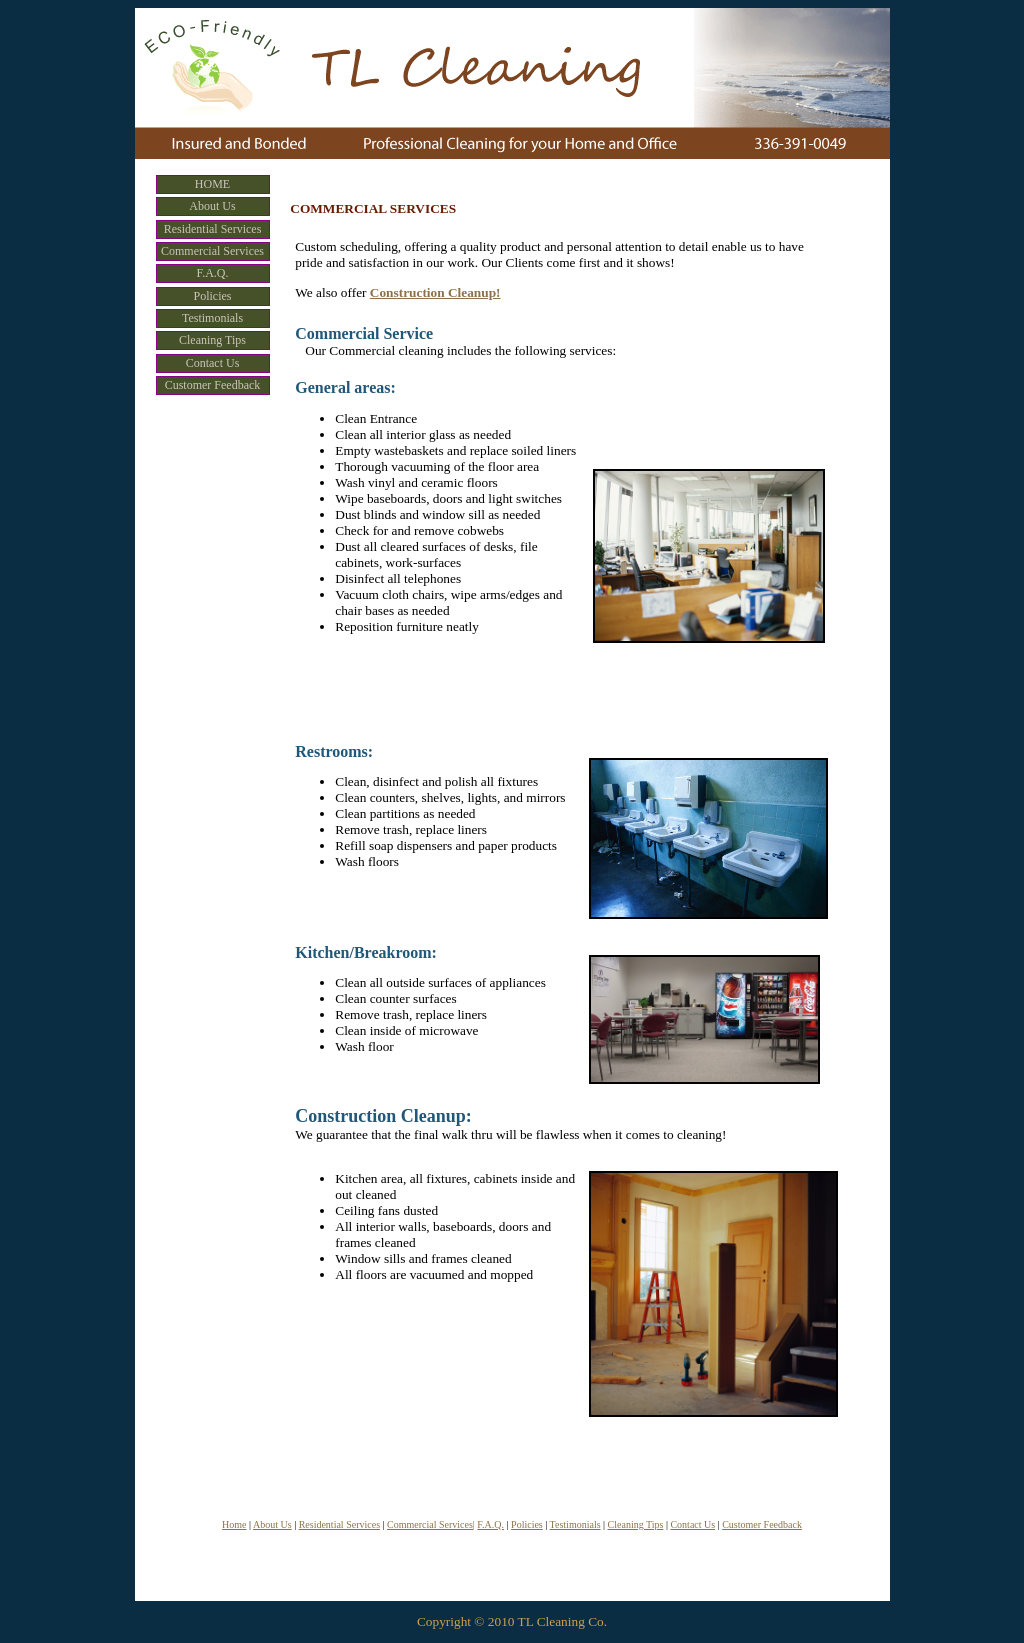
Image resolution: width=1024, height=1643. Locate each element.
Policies (527, 1524)
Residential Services (339, 1524)
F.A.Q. (490, 1524)
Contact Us (692, 1524)
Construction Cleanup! (435, 292)
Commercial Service (364, 333)
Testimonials (575, 1524)
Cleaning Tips (636, 1524)
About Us (272, 1524)
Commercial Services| (431, 1524)
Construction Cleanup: (383, 1116)
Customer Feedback (762, 1524)
